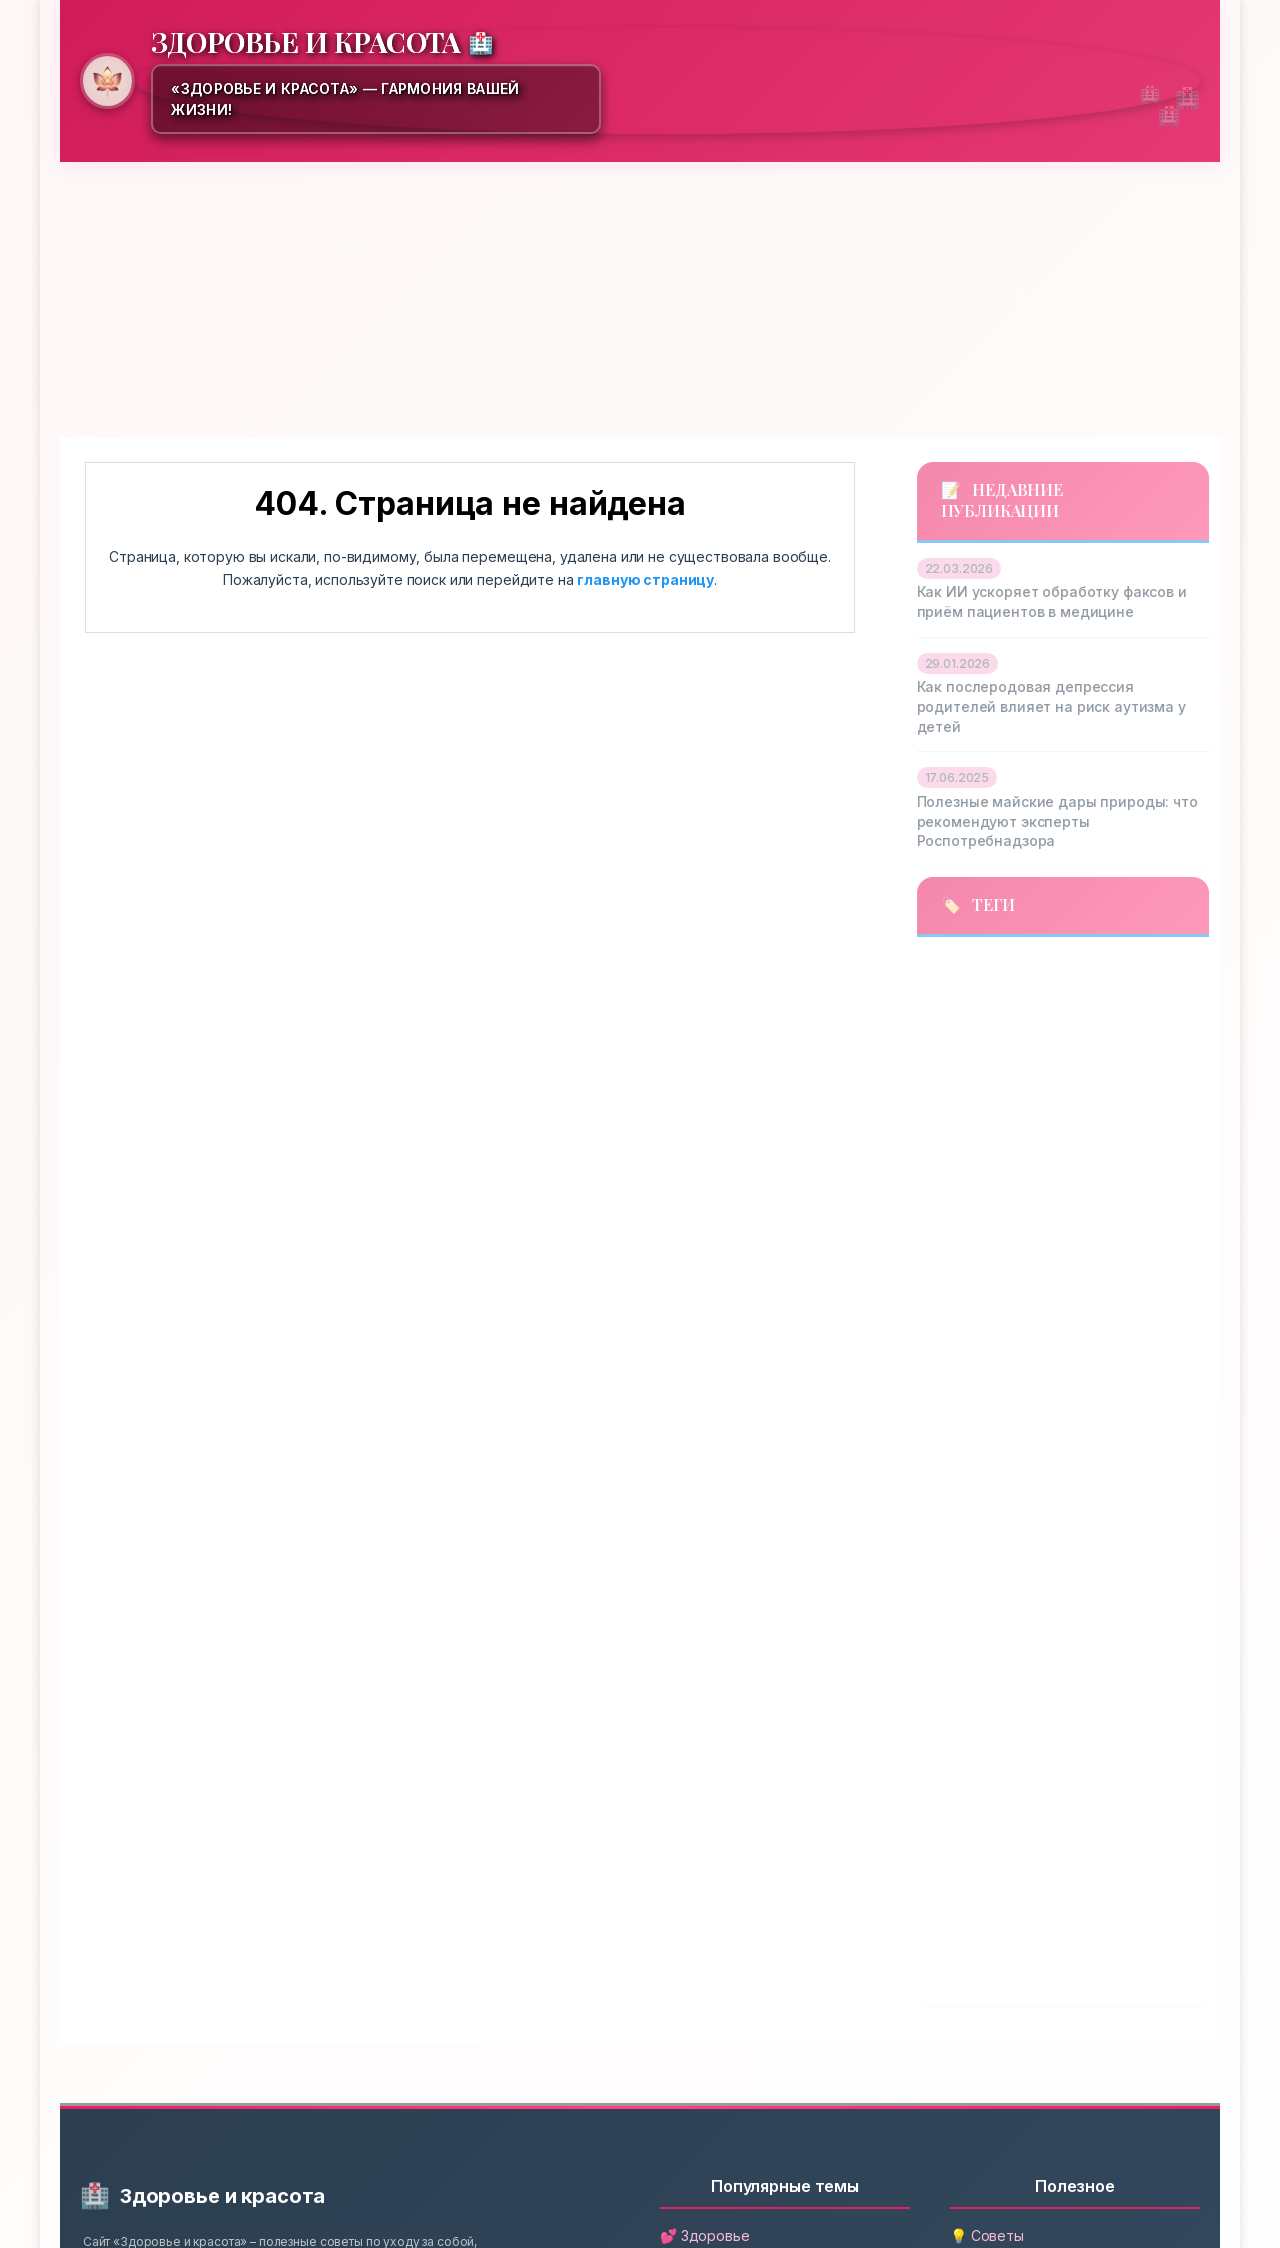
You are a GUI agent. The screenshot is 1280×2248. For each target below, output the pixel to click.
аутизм (1126, 968)
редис (940, 1818)
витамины (962, 1029)
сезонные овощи (979, 1931)
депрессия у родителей (1003, 1089)
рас (1100, 1762)
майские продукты (988, 1314)
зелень (942, 1145)
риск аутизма (1057, 1818)
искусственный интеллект (1016, 1201)
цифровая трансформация (1014, 1987)
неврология (960, 1426)
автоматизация (983, 968)
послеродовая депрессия (1012, 1594)
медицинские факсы (994, 1370)
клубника (953, 1257)
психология (962, 1706)
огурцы (1074, 1426)
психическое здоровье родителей (1043, 1650)
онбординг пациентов (998, 1482)
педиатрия (956, 1538)
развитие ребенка (980, 1762)
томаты (1114, 1931)
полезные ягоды (1099, 1538)
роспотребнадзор (984, 1874)
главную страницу (645, 579)
